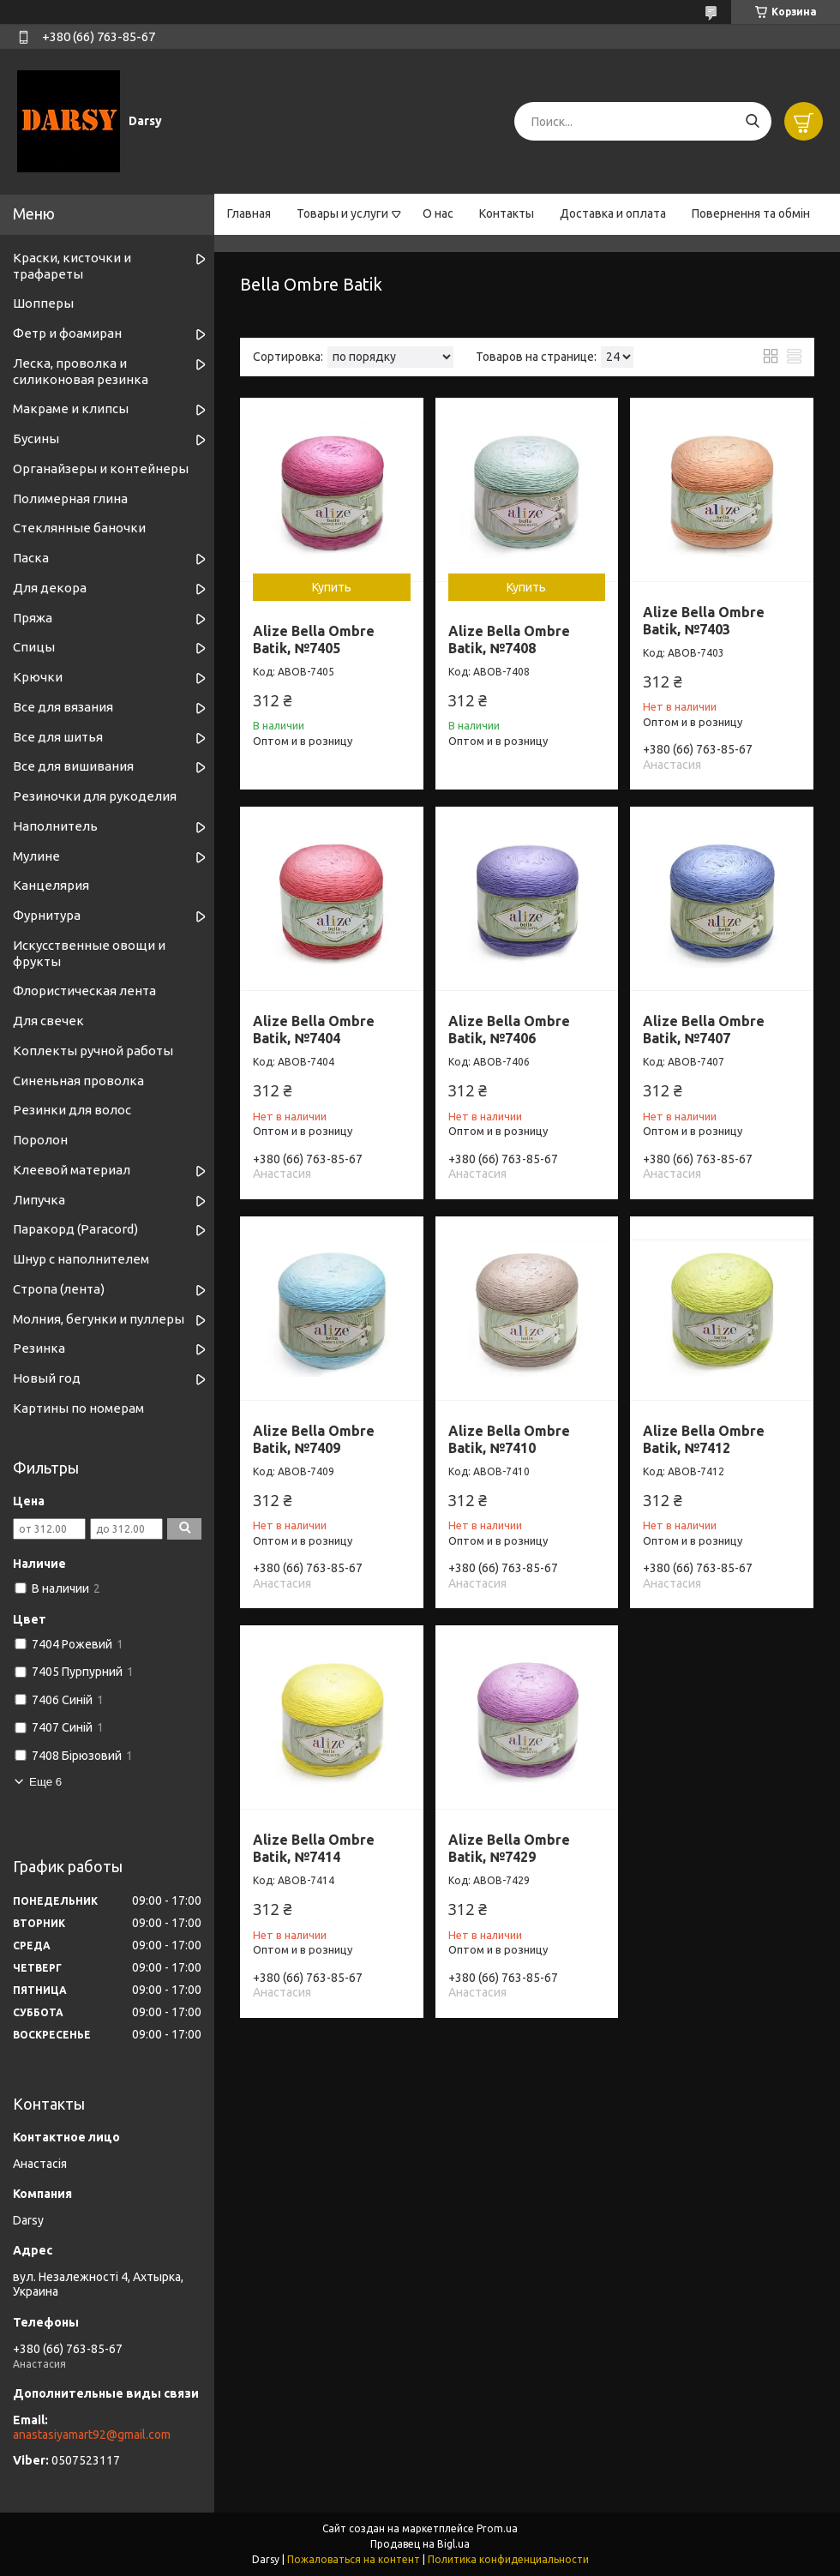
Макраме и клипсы (71, 408)
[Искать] (752, 121)
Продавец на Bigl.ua (420, 2543)
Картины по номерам (78, 1408)
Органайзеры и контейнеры (101, 468)
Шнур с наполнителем (81, 1259)
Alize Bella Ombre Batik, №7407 (704, 1029)
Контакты (506, 213)
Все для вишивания (73, 766)
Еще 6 (45, 1781)
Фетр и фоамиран (67, 333)
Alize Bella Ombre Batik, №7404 (314, 1029)
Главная (249, 213)
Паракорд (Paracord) (75, 1229)
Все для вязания (63, 707)
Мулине (36, 856)
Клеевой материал (71, 1169)
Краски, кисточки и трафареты (72, 265)
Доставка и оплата (613, 213)
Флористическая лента (84, 990)
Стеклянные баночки (79, 527)
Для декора (50, 587)
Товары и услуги (342, 213)
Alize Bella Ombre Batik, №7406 (509, 1029)
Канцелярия (51, 885)
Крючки (38, 677)
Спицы (34, 646)
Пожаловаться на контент (353, 2559)
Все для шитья (58, 737)
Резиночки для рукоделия (95, 796)
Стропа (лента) (59, 1289)
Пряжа (32, 617)
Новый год (47, 1378)
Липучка (39, 1199)
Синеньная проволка (78, 1080)
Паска (31, 557)
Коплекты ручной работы (93, 1050)
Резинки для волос (72, 1109)
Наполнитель (55, 826)
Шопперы (43, 303)
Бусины (36, 438)
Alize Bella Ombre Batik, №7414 (314, 1848)
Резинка (39, 1348)
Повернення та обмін (751, 213)
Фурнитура (47, 915)
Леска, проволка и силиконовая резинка (80, 371)
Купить (331, 587)
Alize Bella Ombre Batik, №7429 (509, 1848)
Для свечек (48, 1020)
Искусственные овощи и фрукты (89, 953)
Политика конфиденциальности (508, 2559)
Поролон (40, 1139)
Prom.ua (497, 2528)
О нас (438, 213)
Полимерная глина (70, 498)
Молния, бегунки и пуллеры (98, 1319)
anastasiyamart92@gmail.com (92, 2434)
